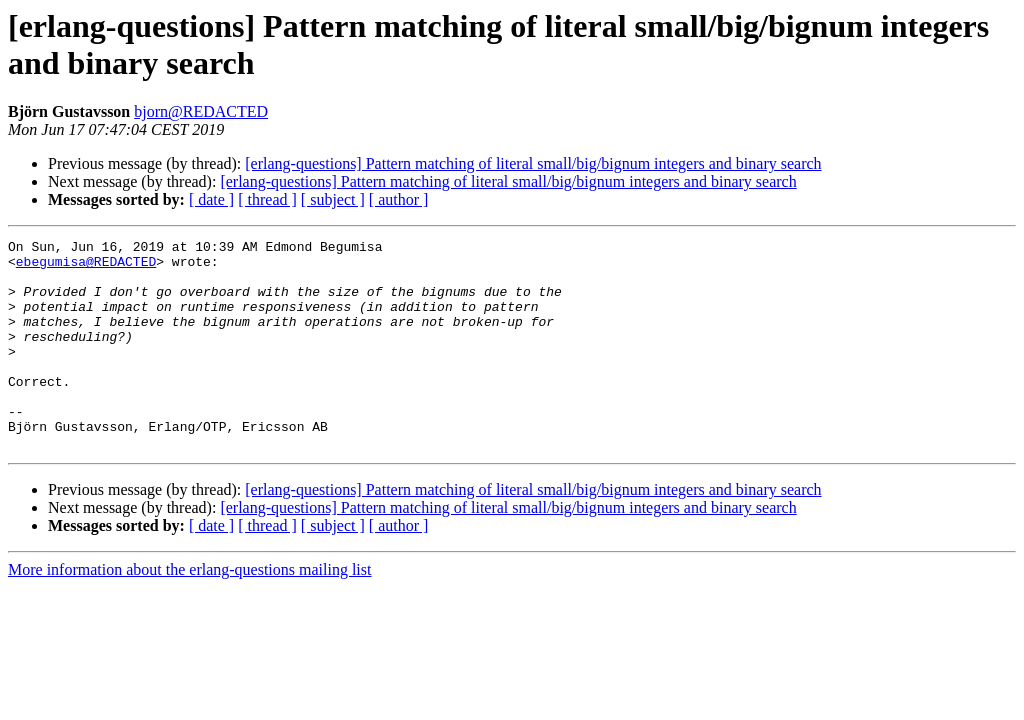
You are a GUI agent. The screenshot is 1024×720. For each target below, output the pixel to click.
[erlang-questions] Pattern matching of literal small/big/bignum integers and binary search (533, 163)
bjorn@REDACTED (201, 111)
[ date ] (211, 199)
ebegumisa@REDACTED (86, 267)
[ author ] (399, 199)
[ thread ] (267, 199)
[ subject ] (333, 199)
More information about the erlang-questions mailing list (189, 611)
